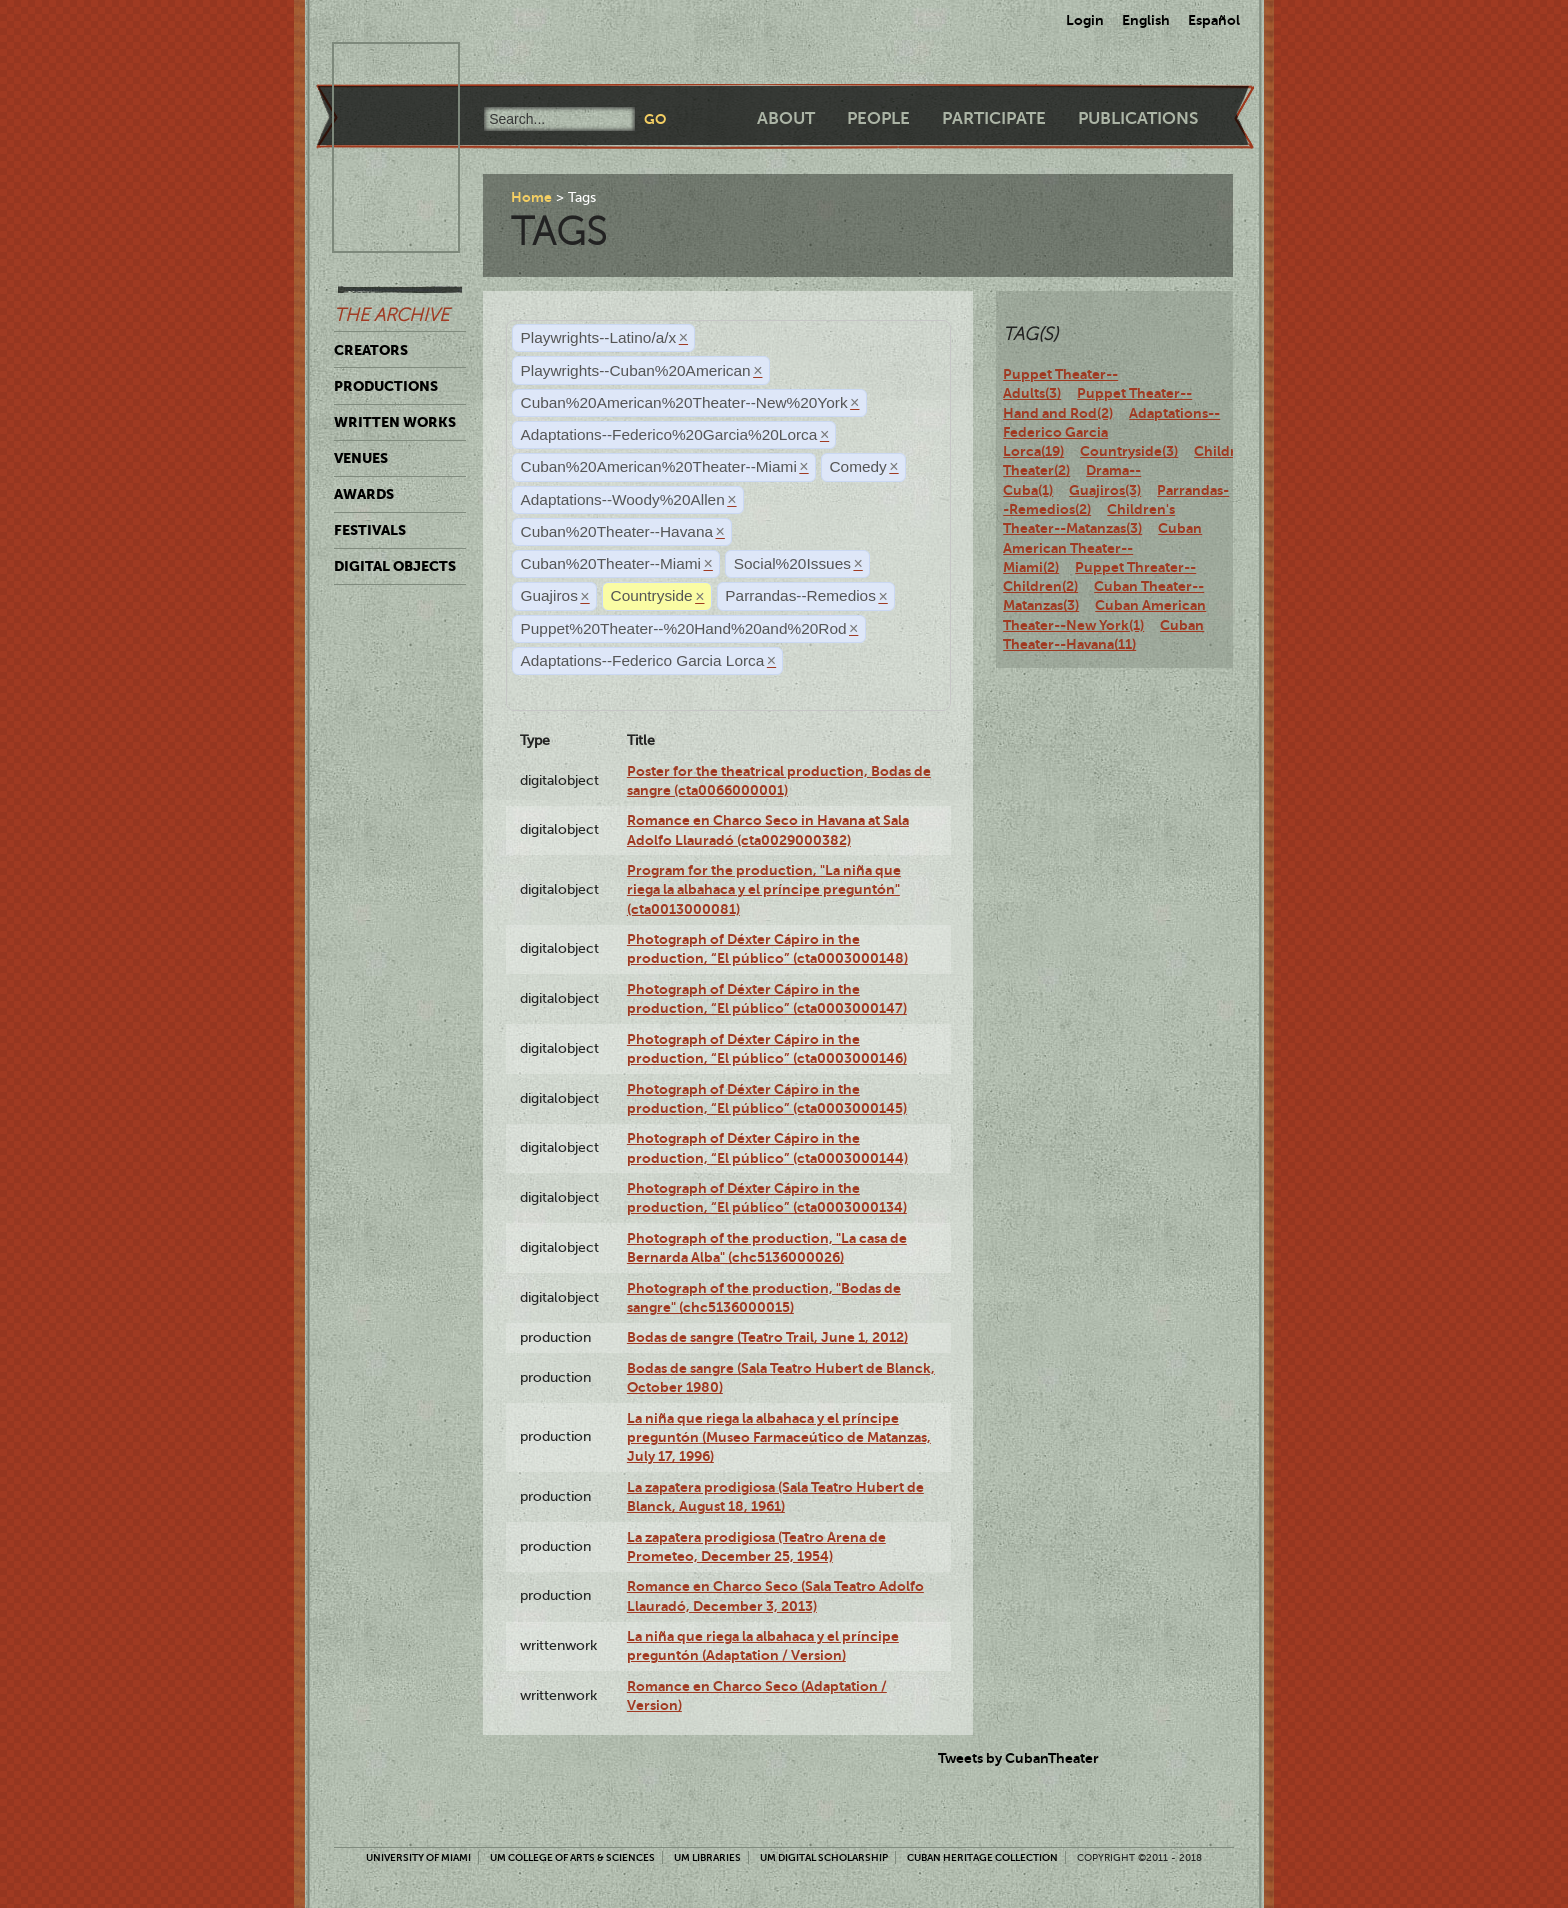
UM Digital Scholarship (824, 1857)
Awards (364, 494)
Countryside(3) (1129, 451)
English (1146, 20)
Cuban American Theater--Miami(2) (1102, 547)
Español (1214, 20)
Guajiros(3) (1105, 490)
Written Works (395, 422)
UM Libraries (707, 1857)
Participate (994, 118)
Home (531, 197)
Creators (371, 350)
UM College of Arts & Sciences (572, 1857)
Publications (1138, 118)
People (878, 118)
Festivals (370, 530)
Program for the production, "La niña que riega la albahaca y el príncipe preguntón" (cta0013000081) (764, 889)
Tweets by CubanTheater (1018, 1758)
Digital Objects (395, 566)
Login (1085, 20)
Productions (386, 386)
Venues (361, 458)
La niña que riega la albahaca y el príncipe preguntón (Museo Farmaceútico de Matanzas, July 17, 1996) (779, 1437)
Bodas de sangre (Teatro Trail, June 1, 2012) (767, 1337)
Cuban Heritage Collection (982, 1857)
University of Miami (418, 1857)
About (786, 118)
